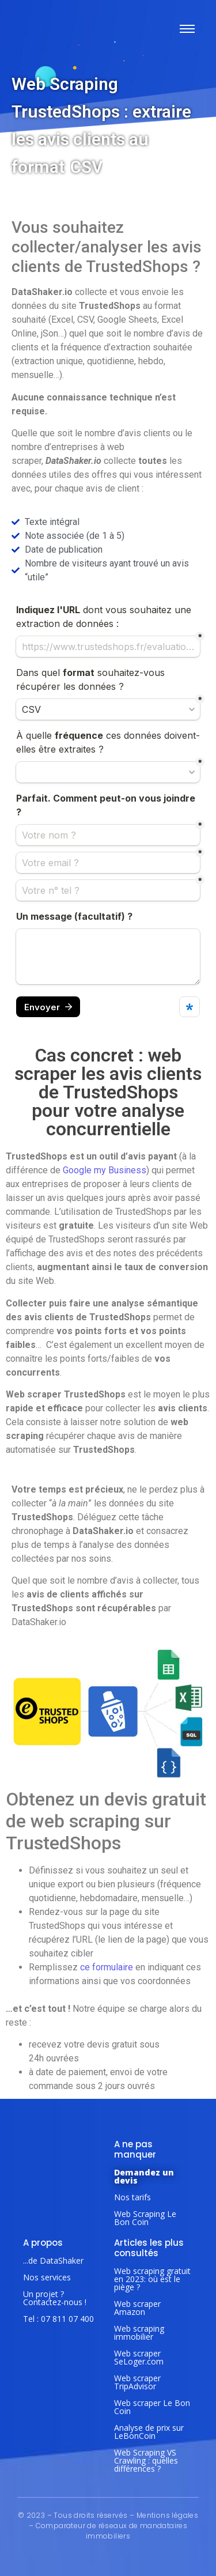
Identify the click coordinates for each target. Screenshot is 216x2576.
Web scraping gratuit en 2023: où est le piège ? (152, 2278)
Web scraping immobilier (139, 2332)
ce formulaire (106, 1967)
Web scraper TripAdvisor (137, 2382)
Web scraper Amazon (137, 2307)
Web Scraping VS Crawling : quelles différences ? (146, 2460)
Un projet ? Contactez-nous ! (54, 2297)
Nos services (47, 2277)
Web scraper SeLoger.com (139, 2357)
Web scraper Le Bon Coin (152, 2406)
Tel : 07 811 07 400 (58, 2318)
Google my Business (104, 1170)
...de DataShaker (53, 2260)
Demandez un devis (144, 2176)
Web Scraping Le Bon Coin (145, 2217)
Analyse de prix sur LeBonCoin (149, 2431)
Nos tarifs (132, 2197)
